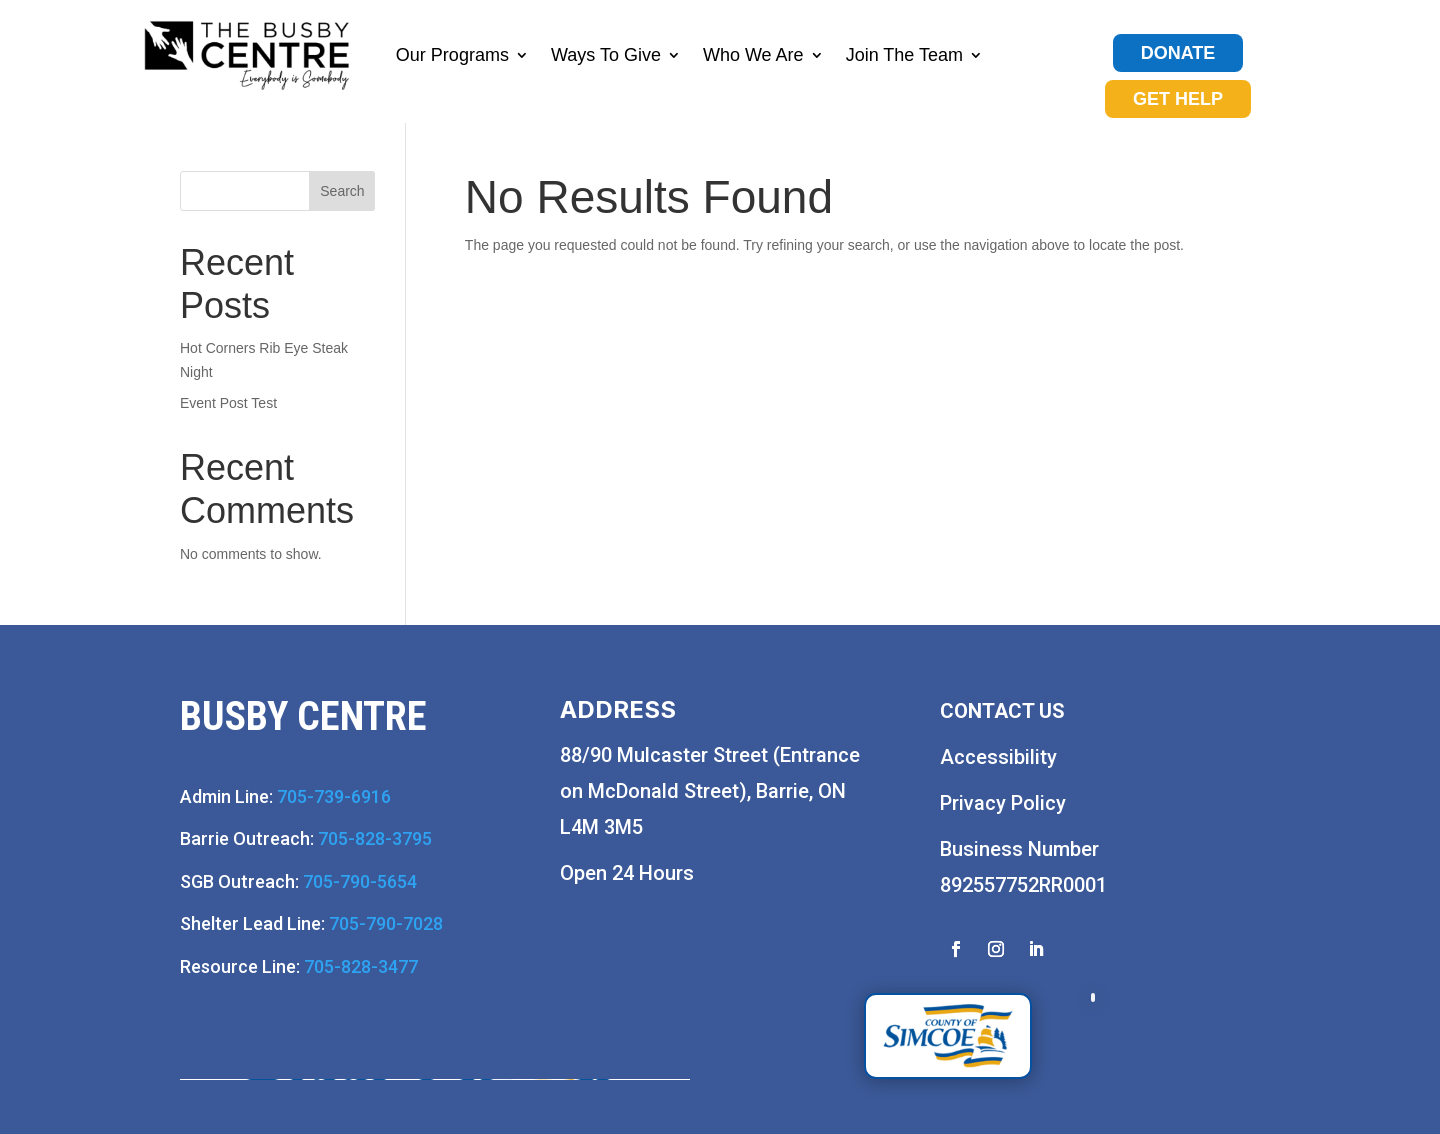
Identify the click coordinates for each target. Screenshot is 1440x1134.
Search (342, 191)
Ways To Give (606, 55)
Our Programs (452, 55)
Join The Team (904, 55)
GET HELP (1178, 99)
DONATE (1178, 53)
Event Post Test (228, 403)
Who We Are (753, 55)
